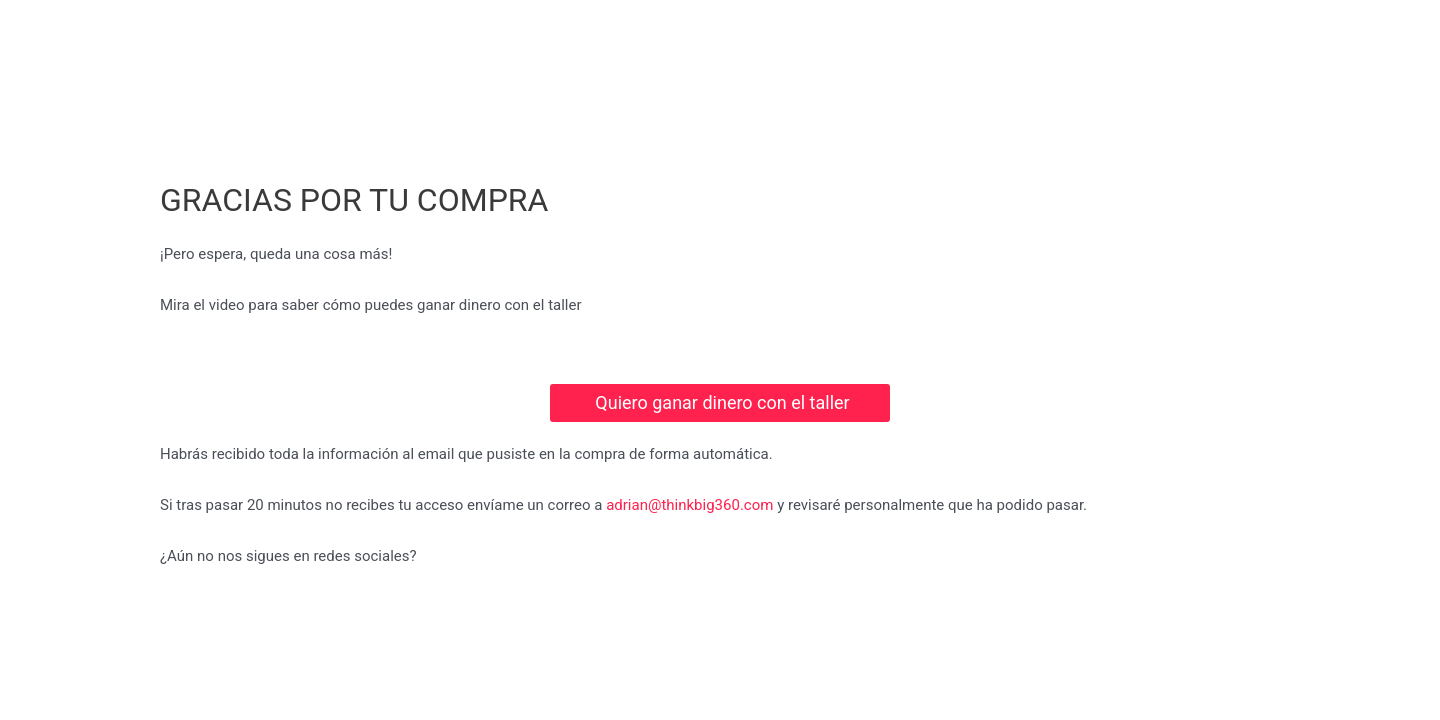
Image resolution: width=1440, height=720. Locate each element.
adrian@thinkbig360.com (689, 505)
